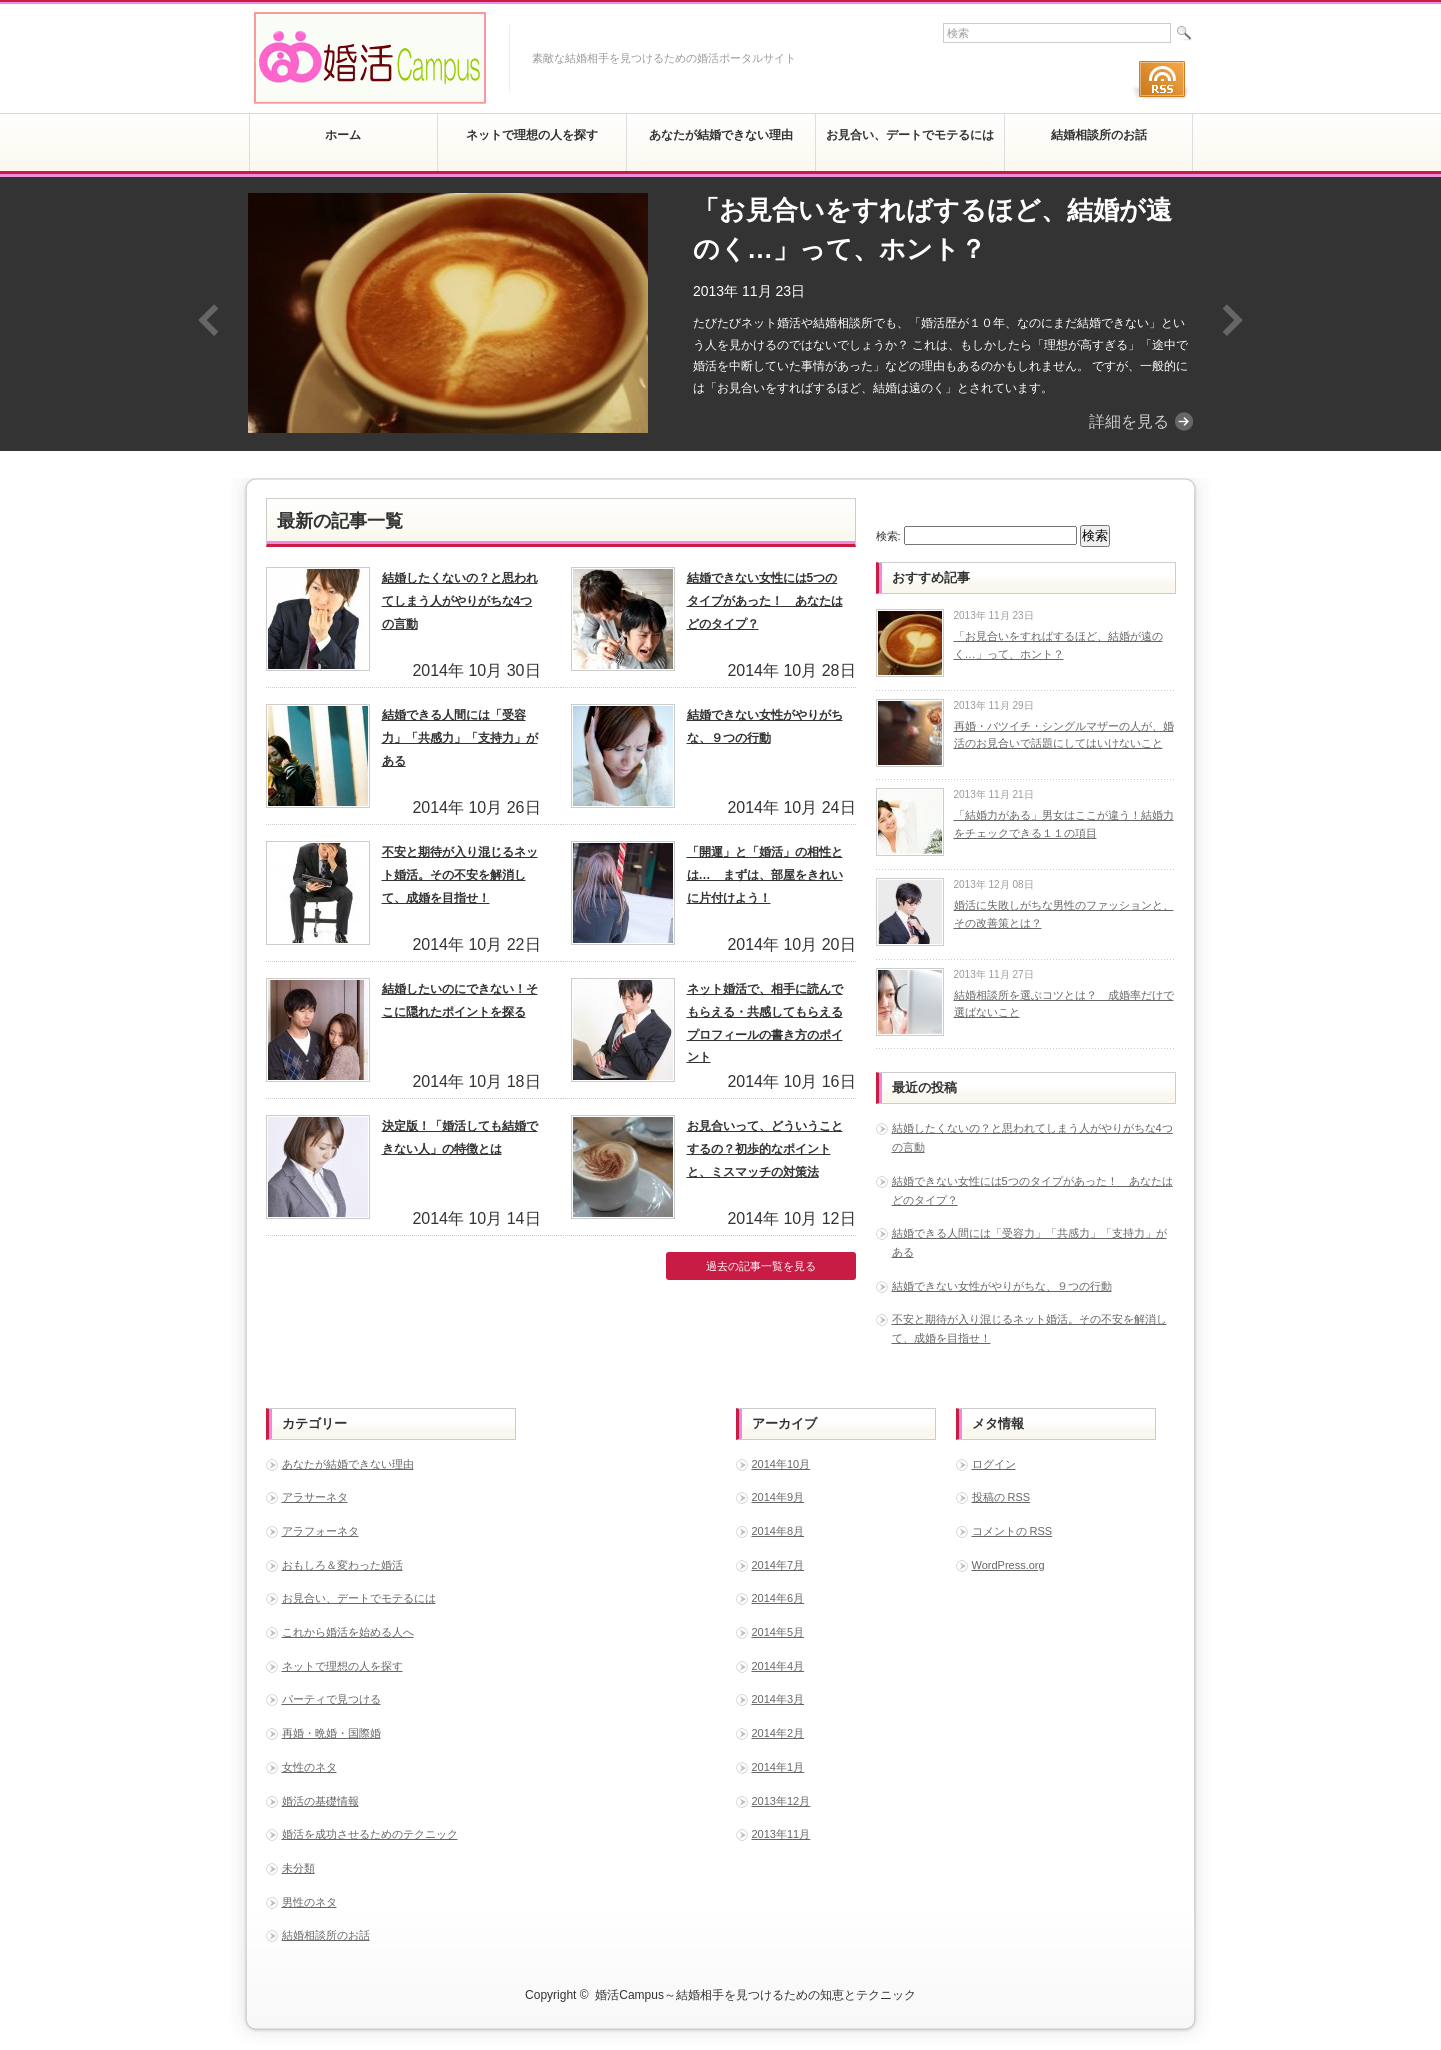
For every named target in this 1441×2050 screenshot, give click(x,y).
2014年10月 (781, 1464)
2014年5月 (778, 1632)
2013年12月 (781, 1801)
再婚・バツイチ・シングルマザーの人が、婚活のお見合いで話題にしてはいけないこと (1064, 735)
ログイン (994, 1464)
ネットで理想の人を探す (342, 1666)
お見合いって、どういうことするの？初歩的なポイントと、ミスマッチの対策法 (765, 1149)
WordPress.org (1008, 1565)
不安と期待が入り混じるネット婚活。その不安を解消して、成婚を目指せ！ (460, 875)
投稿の (1001, 1497)
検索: (888, 536)
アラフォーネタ (320, 1531)
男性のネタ (309, 1902)
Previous (208, 320)
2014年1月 (778, 1767)
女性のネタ (309, 1767)
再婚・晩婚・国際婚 (331, 1733)
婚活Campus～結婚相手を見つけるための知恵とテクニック (755, 1995)
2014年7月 (778, 1565)
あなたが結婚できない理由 (348, 1464)
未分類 (298, 1868)
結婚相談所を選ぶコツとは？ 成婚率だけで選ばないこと (1064, 1004)
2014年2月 (778, 1733)
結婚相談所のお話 (326, 1935)
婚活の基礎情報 (320, 1801)
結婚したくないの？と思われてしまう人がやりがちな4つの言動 (460, 601)
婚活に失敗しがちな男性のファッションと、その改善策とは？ (1064, 914)
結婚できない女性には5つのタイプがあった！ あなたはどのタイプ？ (765, 601)
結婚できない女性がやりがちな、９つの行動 (1002, 1286)
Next (1232, 320)
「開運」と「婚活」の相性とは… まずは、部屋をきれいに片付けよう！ (765, 875)
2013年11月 (781, 1834)
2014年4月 (778, 1666)
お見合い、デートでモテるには (359, 1598)
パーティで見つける (331, 1699)
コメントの (1012, 1531)
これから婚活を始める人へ (348, 1632)
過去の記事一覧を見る (761, 1266)
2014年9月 (778, 1497)
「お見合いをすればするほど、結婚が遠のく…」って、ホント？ (932, 229)
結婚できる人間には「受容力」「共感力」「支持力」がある (460, 738)
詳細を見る (1129, 421)
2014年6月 (778, 1598)
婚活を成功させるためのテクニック (370, 1834)
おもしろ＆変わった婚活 (342, 1565)
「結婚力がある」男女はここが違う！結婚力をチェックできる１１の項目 (1064, 824)
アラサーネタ (315, 1497)
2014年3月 (778, 1699)
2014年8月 (778, 1531)
